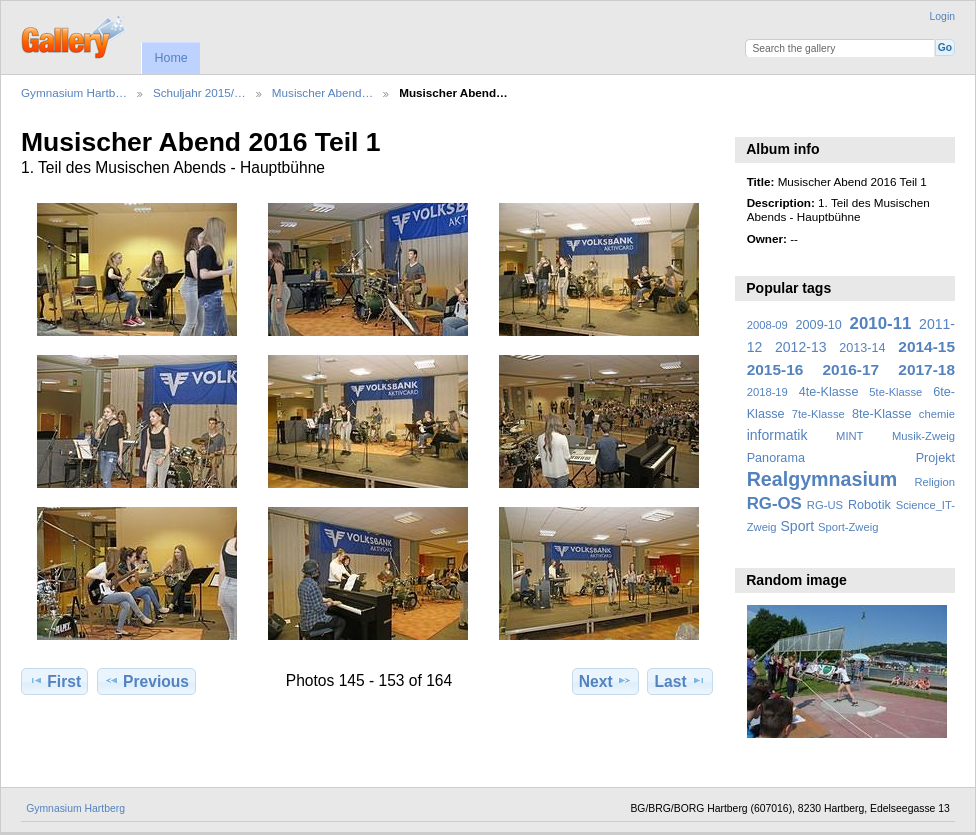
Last (680, 681)
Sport (798, 526)
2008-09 (767, 325)
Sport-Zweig (848, 527)
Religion (934, 482)
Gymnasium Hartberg (75, 808)
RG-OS (774, 503)
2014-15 (926, 346)
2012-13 (801, 347)
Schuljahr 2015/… (199, 92)
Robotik (869, 505)
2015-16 (775, 369)
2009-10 (819, 325)
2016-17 (851, 369)
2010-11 (881, 323)
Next (605, 681)
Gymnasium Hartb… (74, 92)
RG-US (825, 505)
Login (942, 16)
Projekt (935, 458)
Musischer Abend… (322, 92)
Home (170, 58)
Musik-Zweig (923, 436)
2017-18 (926, 369)
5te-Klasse (895, 392)
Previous (146, 681)
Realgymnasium (822, 479)
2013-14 (862, 348)
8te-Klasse (882, 414)
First (54, 681)
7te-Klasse (818, 414)
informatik (777, 435)
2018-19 (767, 392)
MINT (849, 436)
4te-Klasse (829, 392)
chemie (937, 414)
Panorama (776, 458)
